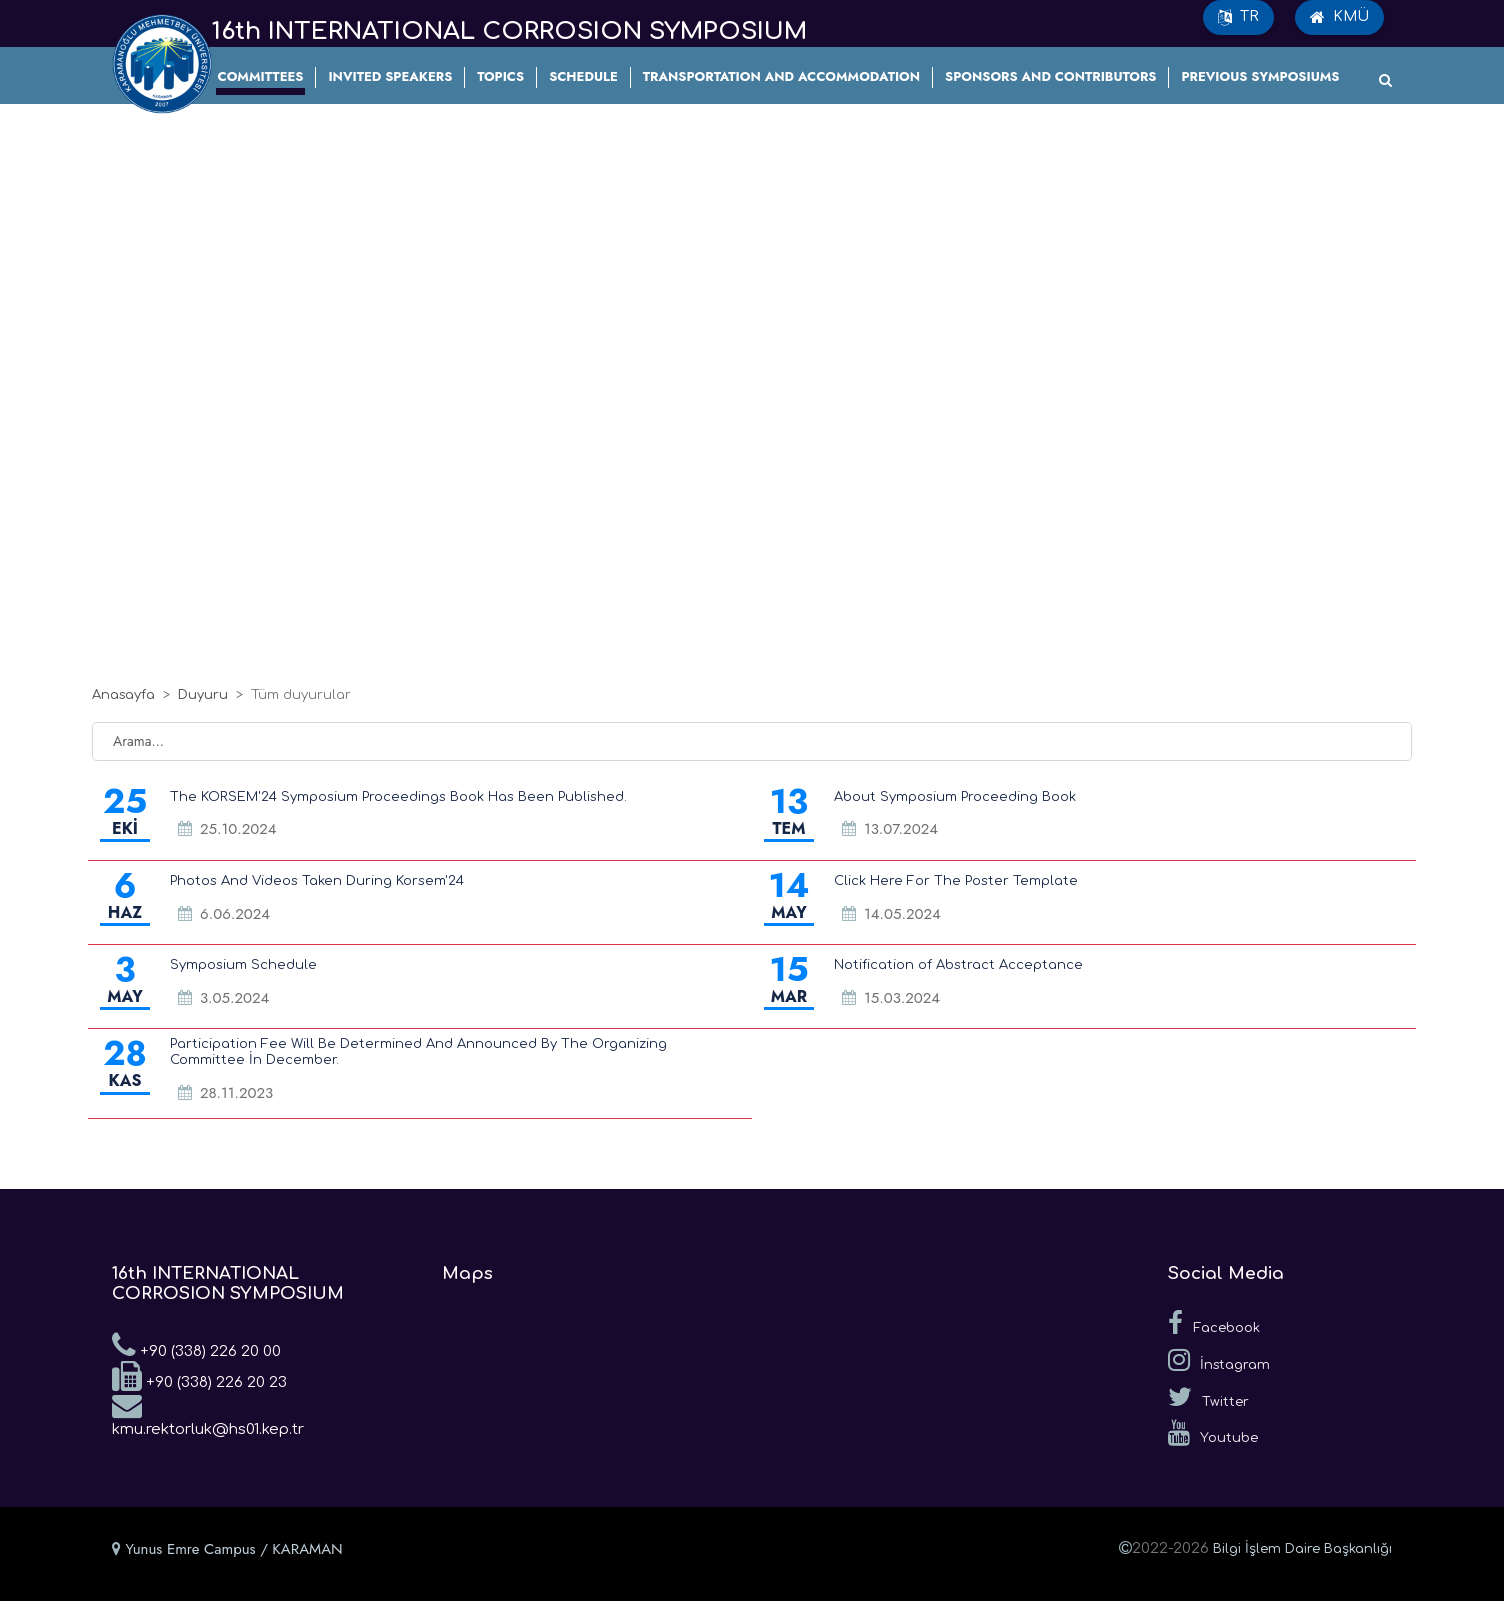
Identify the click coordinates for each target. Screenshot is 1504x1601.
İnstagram (1219, 1360)
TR (1238, 17)
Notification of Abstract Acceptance (958, 965)
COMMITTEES (261, 76)
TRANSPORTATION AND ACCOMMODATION (781, 76)
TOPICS (500, 76)
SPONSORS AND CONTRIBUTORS (1050, 76)
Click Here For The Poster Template (956, 881)
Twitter (1208, 1397)
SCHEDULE (583, 76)
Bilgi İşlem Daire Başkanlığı (1302, 1549)
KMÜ (1339, 17)
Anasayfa (123, 695)
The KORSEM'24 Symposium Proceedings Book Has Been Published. (398, 797)
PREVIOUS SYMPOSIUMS (1260, 76)
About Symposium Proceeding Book (955, 797)
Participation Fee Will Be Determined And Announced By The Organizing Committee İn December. (418, 1052)
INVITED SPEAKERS (390, 76)
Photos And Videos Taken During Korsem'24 (317, 881)
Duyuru (203, 695)
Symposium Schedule (243, 965)
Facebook (1214, 1323)
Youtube (1213, 1433)
